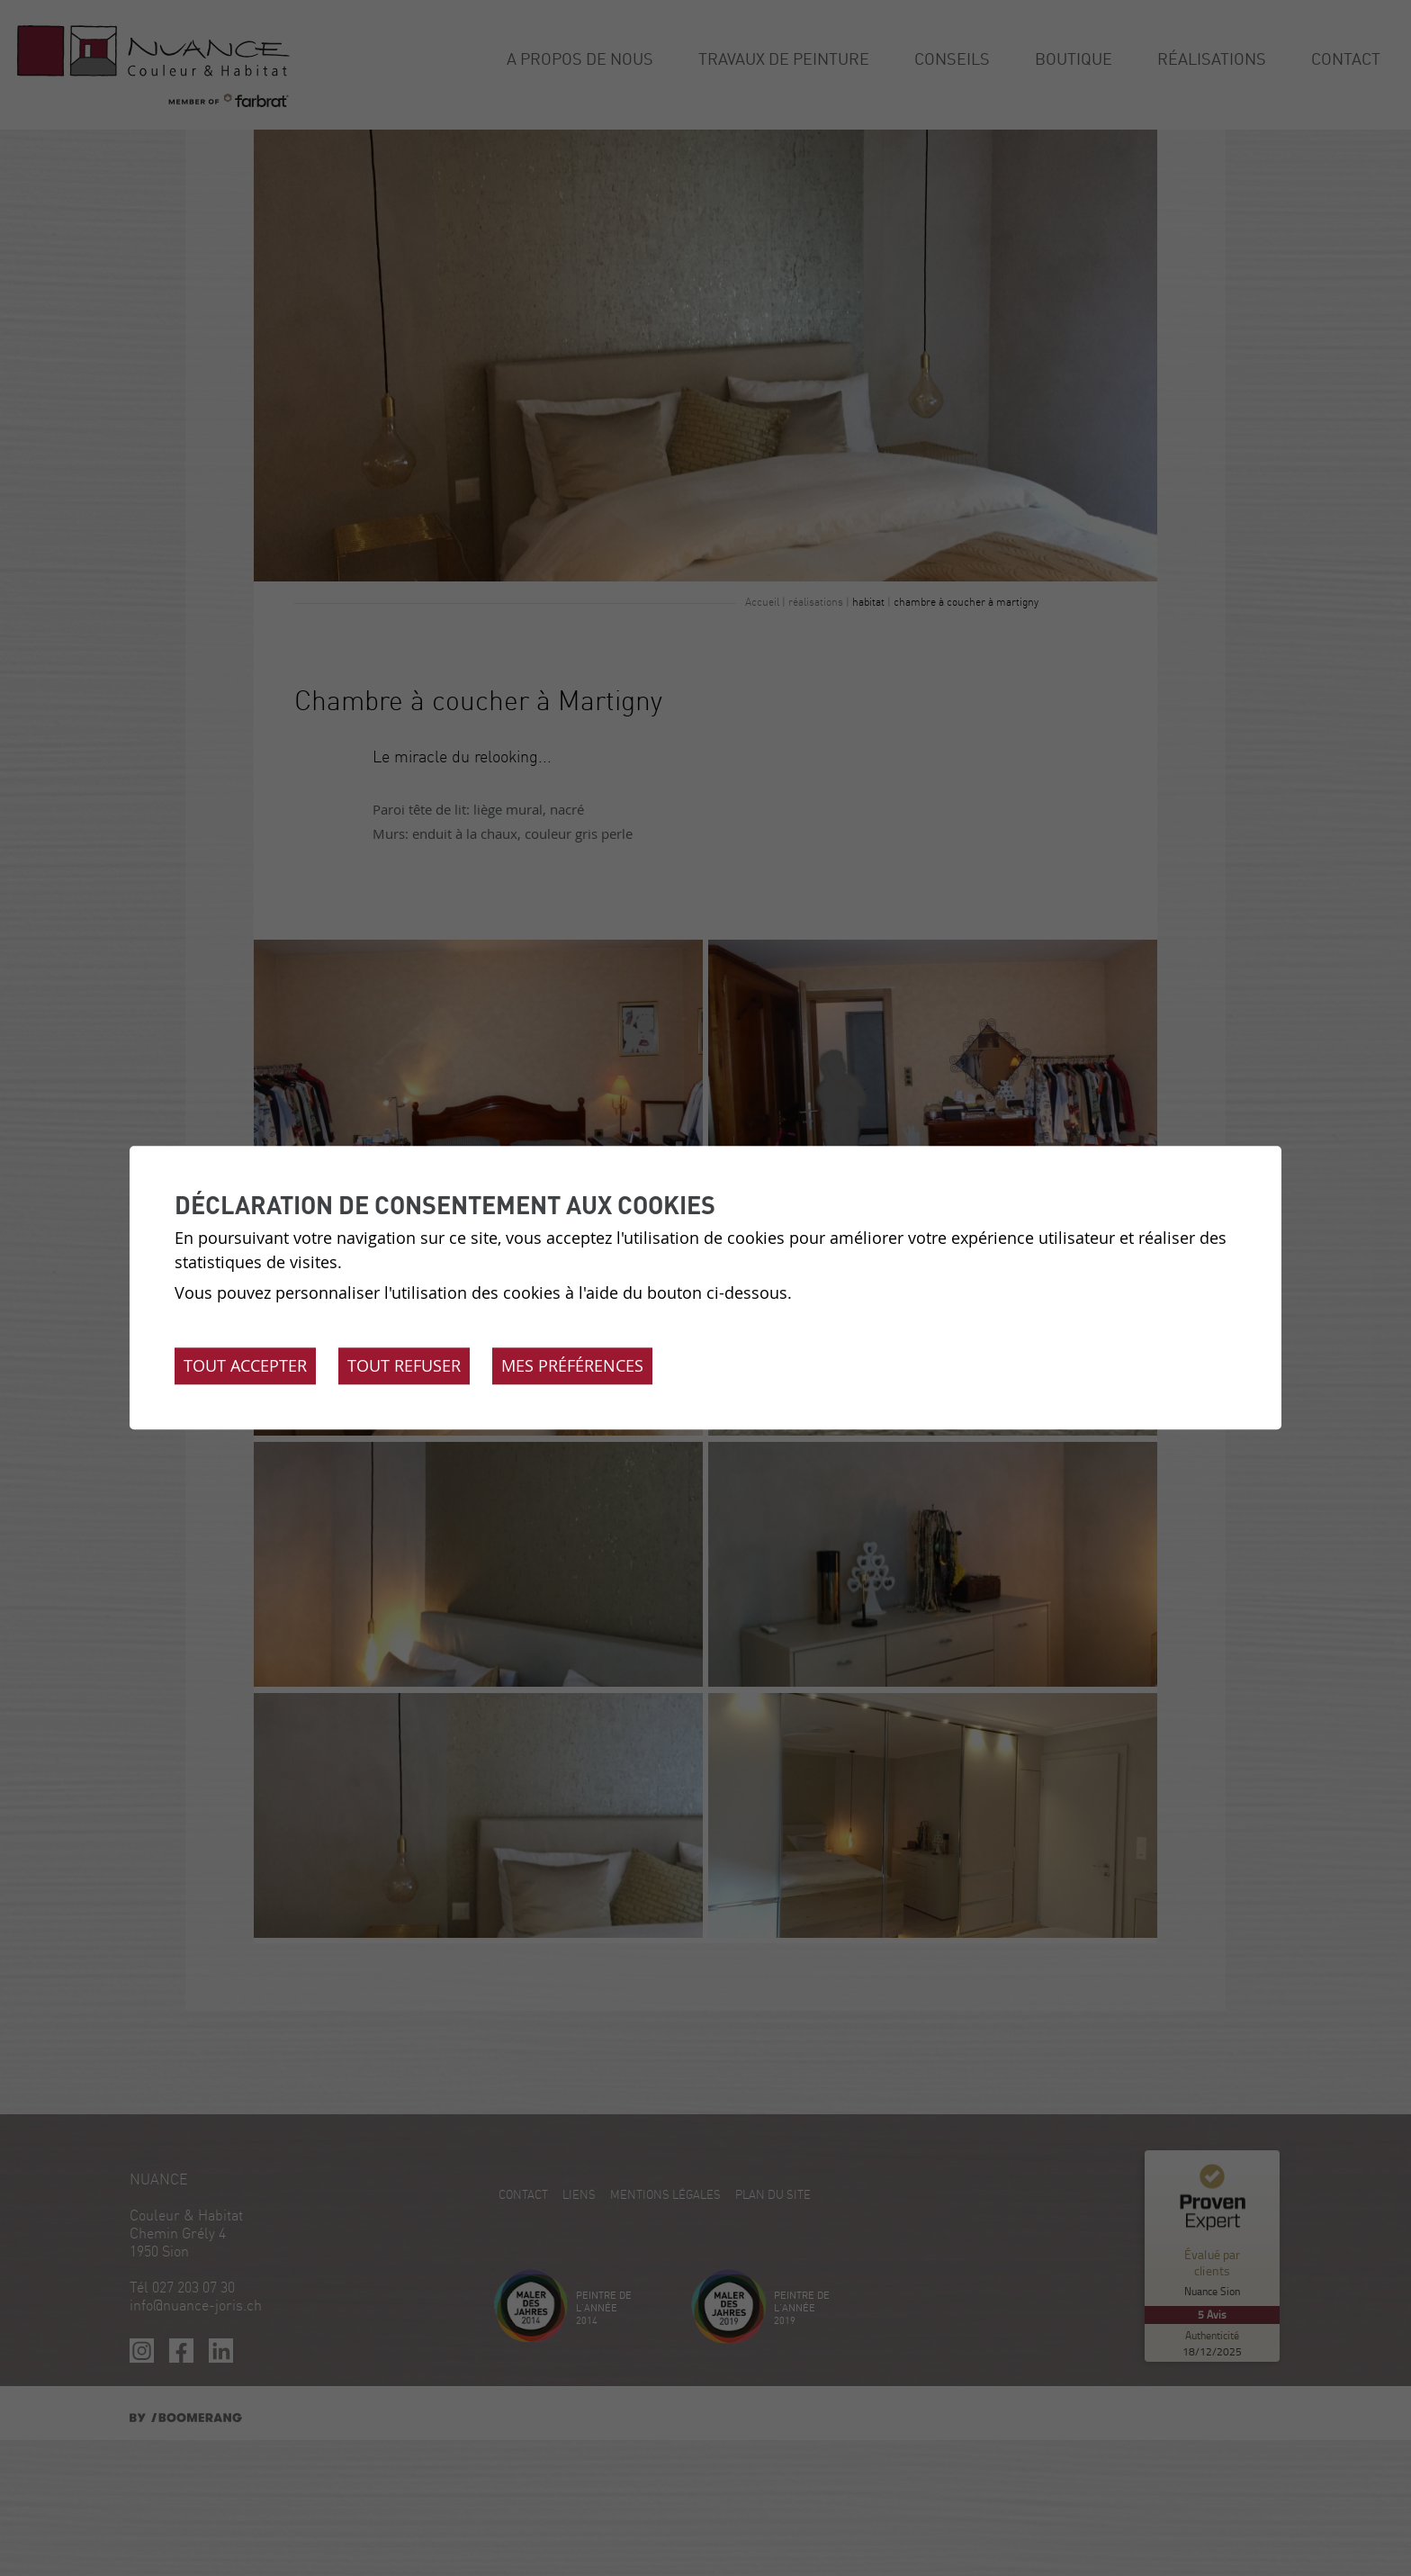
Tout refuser (404, 1366)
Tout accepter (245, 1366)
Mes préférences (572, 1366)
